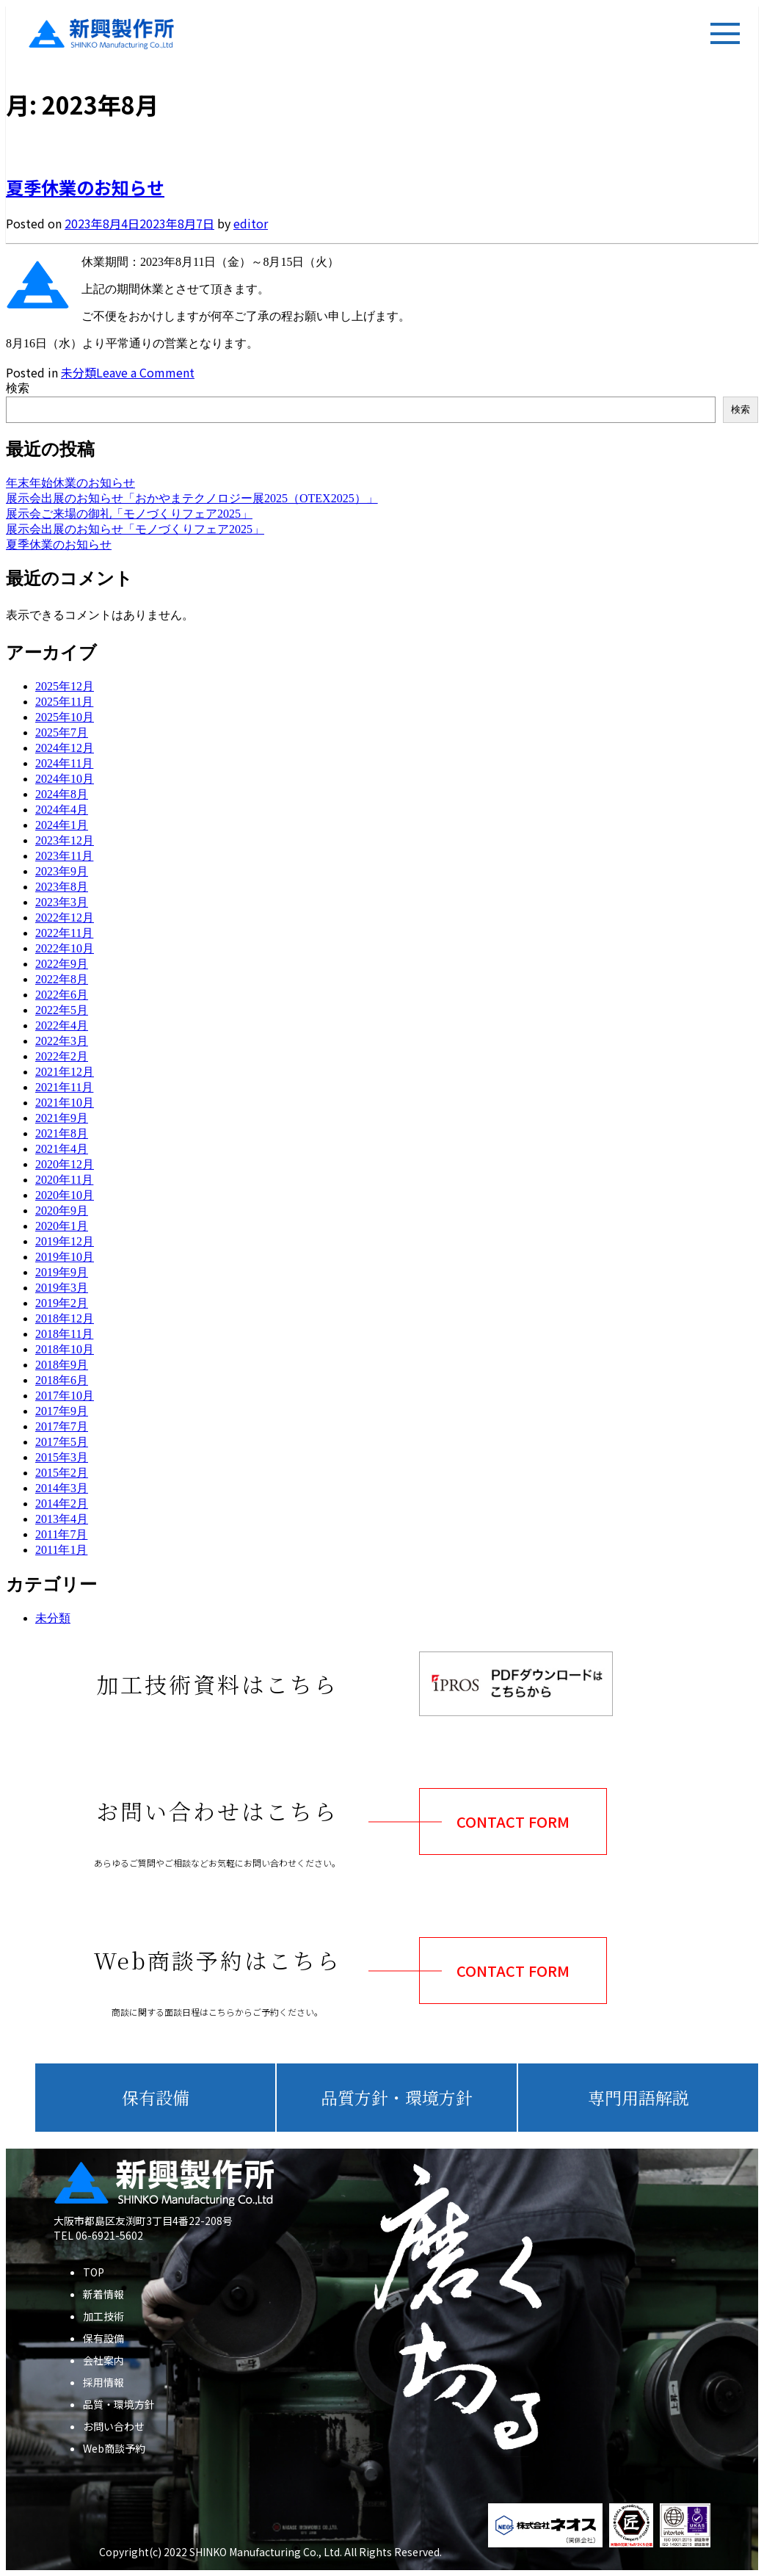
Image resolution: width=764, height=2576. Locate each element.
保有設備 (103, 2338)
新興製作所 (86, 33)
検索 (17, 388)
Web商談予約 (114, 2448)
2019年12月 (64, 1241)
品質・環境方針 (119, 2404)
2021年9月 (61, 1118)
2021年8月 (61, 1133)
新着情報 (103, 2294)
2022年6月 (61, 994)
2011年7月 (61, 1534)
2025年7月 (61, 732)
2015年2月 (61, 1472)
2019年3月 (61, 1287)
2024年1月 (61, 825)
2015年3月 (61, 1457)
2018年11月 (64, 1334)
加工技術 (103, 2316)
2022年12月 (64, 917)
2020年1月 (61, 1226)
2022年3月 (61, 1041)
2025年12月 (64, 686)
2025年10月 (64, 717)
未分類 (78, 372)
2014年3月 (61, 1488)
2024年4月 (61, 809)
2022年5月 (61, 1010)
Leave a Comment (145, 372)
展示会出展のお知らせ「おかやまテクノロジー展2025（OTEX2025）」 (192, 498)
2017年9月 (61, 1411)
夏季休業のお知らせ (85, 187)
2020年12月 (64, 1164)
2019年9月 (61, 1272)
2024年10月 (64, 779)
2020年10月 (64, 1195)
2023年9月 (61, 871)
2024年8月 (61, 794)
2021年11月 (64, 1087)
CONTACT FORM (513, 1821)
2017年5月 (61, 1442)
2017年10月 (64, 1395)
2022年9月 (61, 964)
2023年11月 (64, 856)
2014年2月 (61, 1503)
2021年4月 (61, 1149)
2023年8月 (61, 886)
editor (250, 223)
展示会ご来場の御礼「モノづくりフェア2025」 (129, 513)
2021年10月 (64, 1102)
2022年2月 (61, 1056)
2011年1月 (61, 1550)
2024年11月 (64, 763)
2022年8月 (61, 979)
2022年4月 (61, 1025)
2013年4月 (61, 1519)
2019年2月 (61, 1303)
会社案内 (103, 2360)
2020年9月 (61, 1210)
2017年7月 (61, 1426)
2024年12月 (64, 748)
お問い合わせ (114, 2426)
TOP (93, 2272)
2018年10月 (64, 1349)
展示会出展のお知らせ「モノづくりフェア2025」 (135, 529)
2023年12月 (64, 840)
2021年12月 (64, 1072)
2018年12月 (64, 1318)
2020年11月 (64, 1179)
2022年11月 (64, 933)
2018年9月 (61, 1364)
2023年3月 (61, 902)
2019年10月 (64, 1257)
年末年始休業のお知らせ (70, 483)
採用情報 (103, 2382)
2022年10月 (64, 948)
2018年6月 (61, 1380)
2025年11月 (64, 701)
